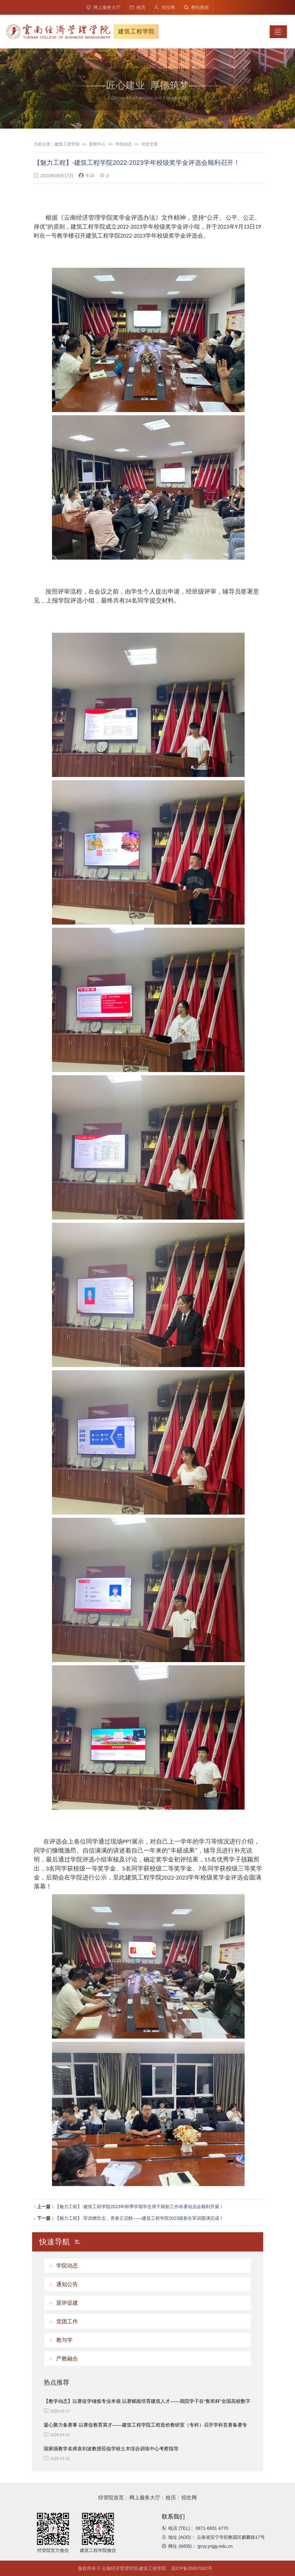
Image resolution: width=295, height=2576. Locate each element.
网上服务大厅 (103, 7)
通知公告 (67, 2284)
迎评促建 (67, 2303)
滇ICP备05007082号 (191, 2568)
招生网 (164, 7)
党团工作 (67, 2321)
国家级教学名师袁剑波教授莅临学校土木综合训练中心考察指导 (111, 2448)
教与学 (64, 2340)
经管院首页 (111, 2497)
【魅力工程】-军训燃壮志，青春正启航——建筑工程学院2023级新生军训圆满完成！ (139, 2218)
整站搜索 (196, 7)
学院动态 (123, 144)
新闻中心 (97, 144)
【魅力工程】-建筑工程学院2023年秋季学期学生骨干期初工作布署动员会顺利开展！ (139, 2206)
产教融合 (67, 2359)
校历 (137, 7)
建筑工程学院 (67, 144)
